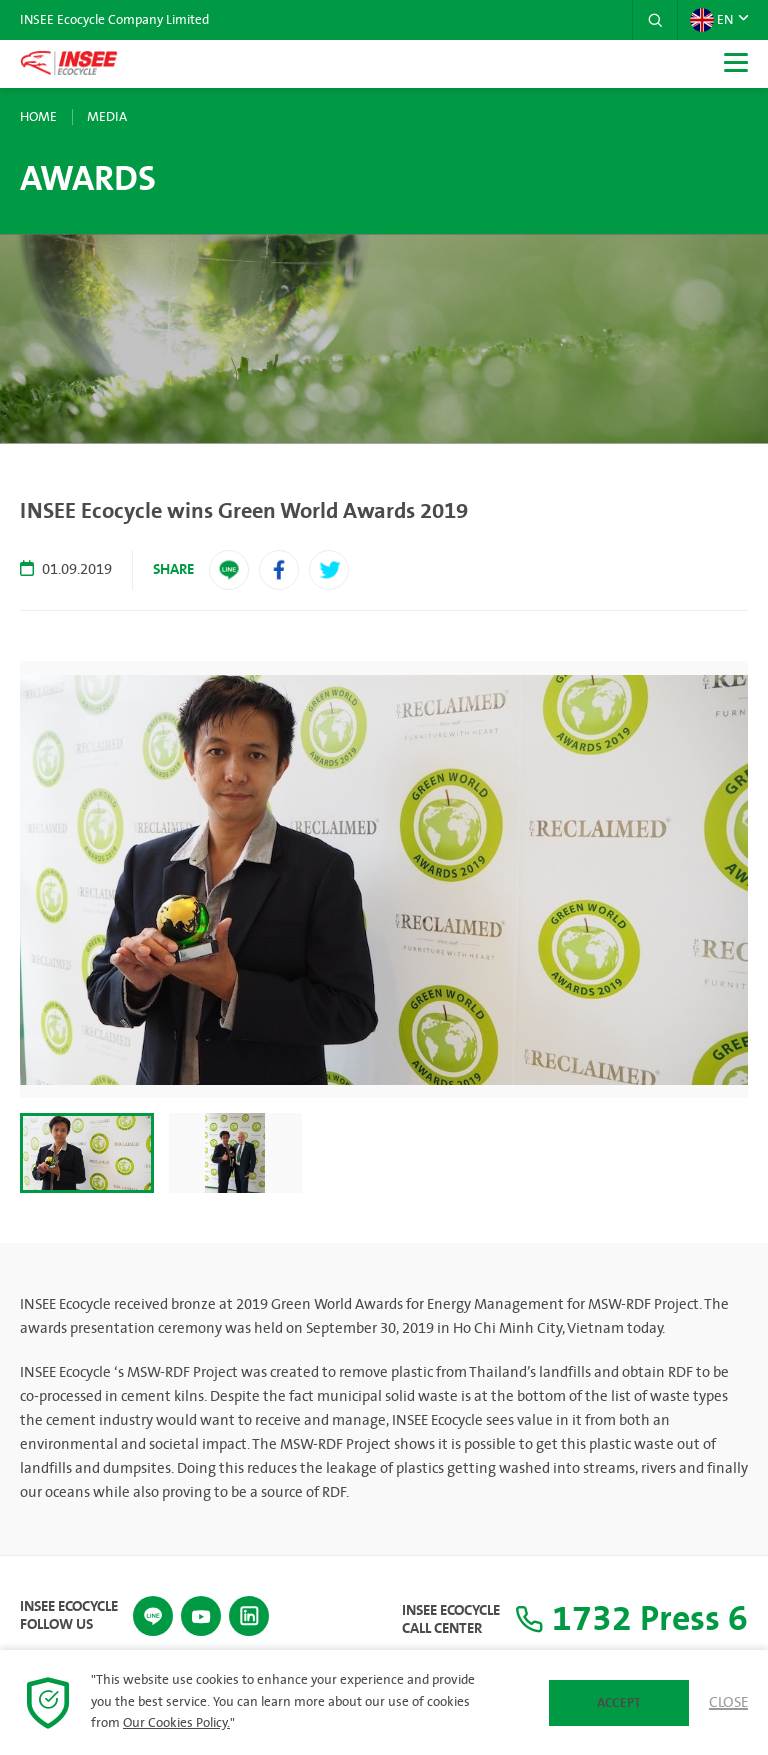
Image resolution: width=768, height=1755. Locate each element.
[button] (655, 20)
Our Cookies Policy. (176, 1723)
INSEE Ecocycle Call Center (451, 1620)
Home (38, 117)
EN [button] (711, 20)
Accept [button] (619, 1703)
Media (107, 117)
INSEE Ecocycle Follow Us (69, 1616)
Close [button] (728, 1703)
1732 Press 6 (631, 1619)
